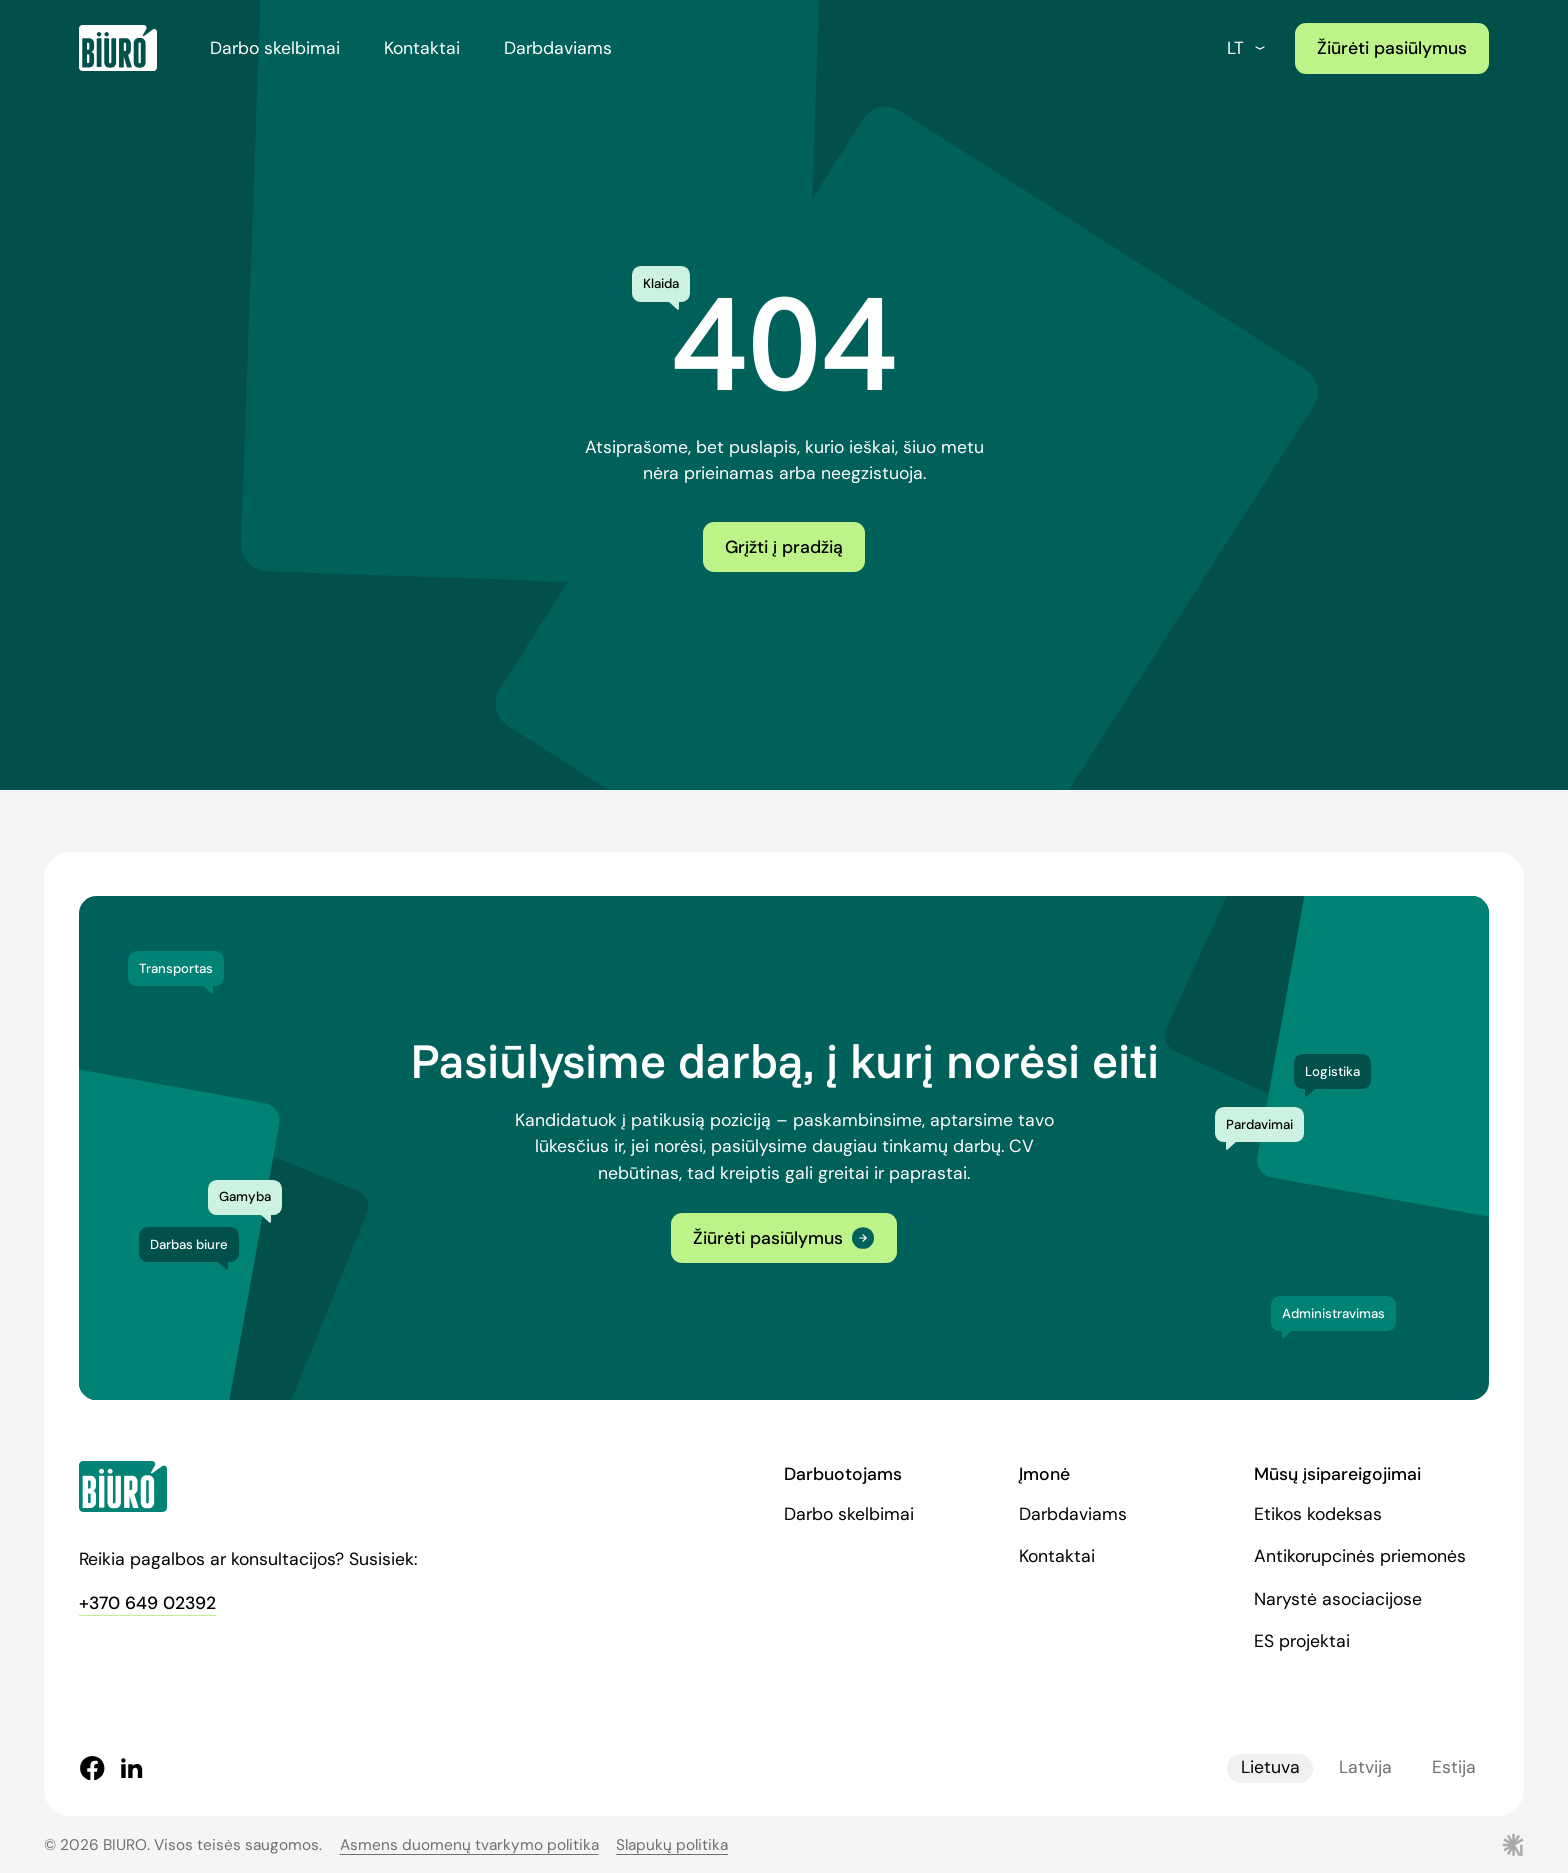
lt (1248, 48)
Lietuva (1270, 1768)
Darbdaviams (558, 48)
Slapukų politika (672, 1845)
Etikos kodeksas (1318, 1514)
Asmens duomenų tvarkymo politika (469, 1845)
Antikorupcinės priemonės (1360, 1556)
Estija (1454, 1768)
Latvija (1365, 1768)
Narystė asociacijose (1338, 1599)
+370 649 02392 (147, 1603)
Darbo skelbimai (275, 48)
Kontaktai (422, 48)
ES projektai (1302, 1641)
